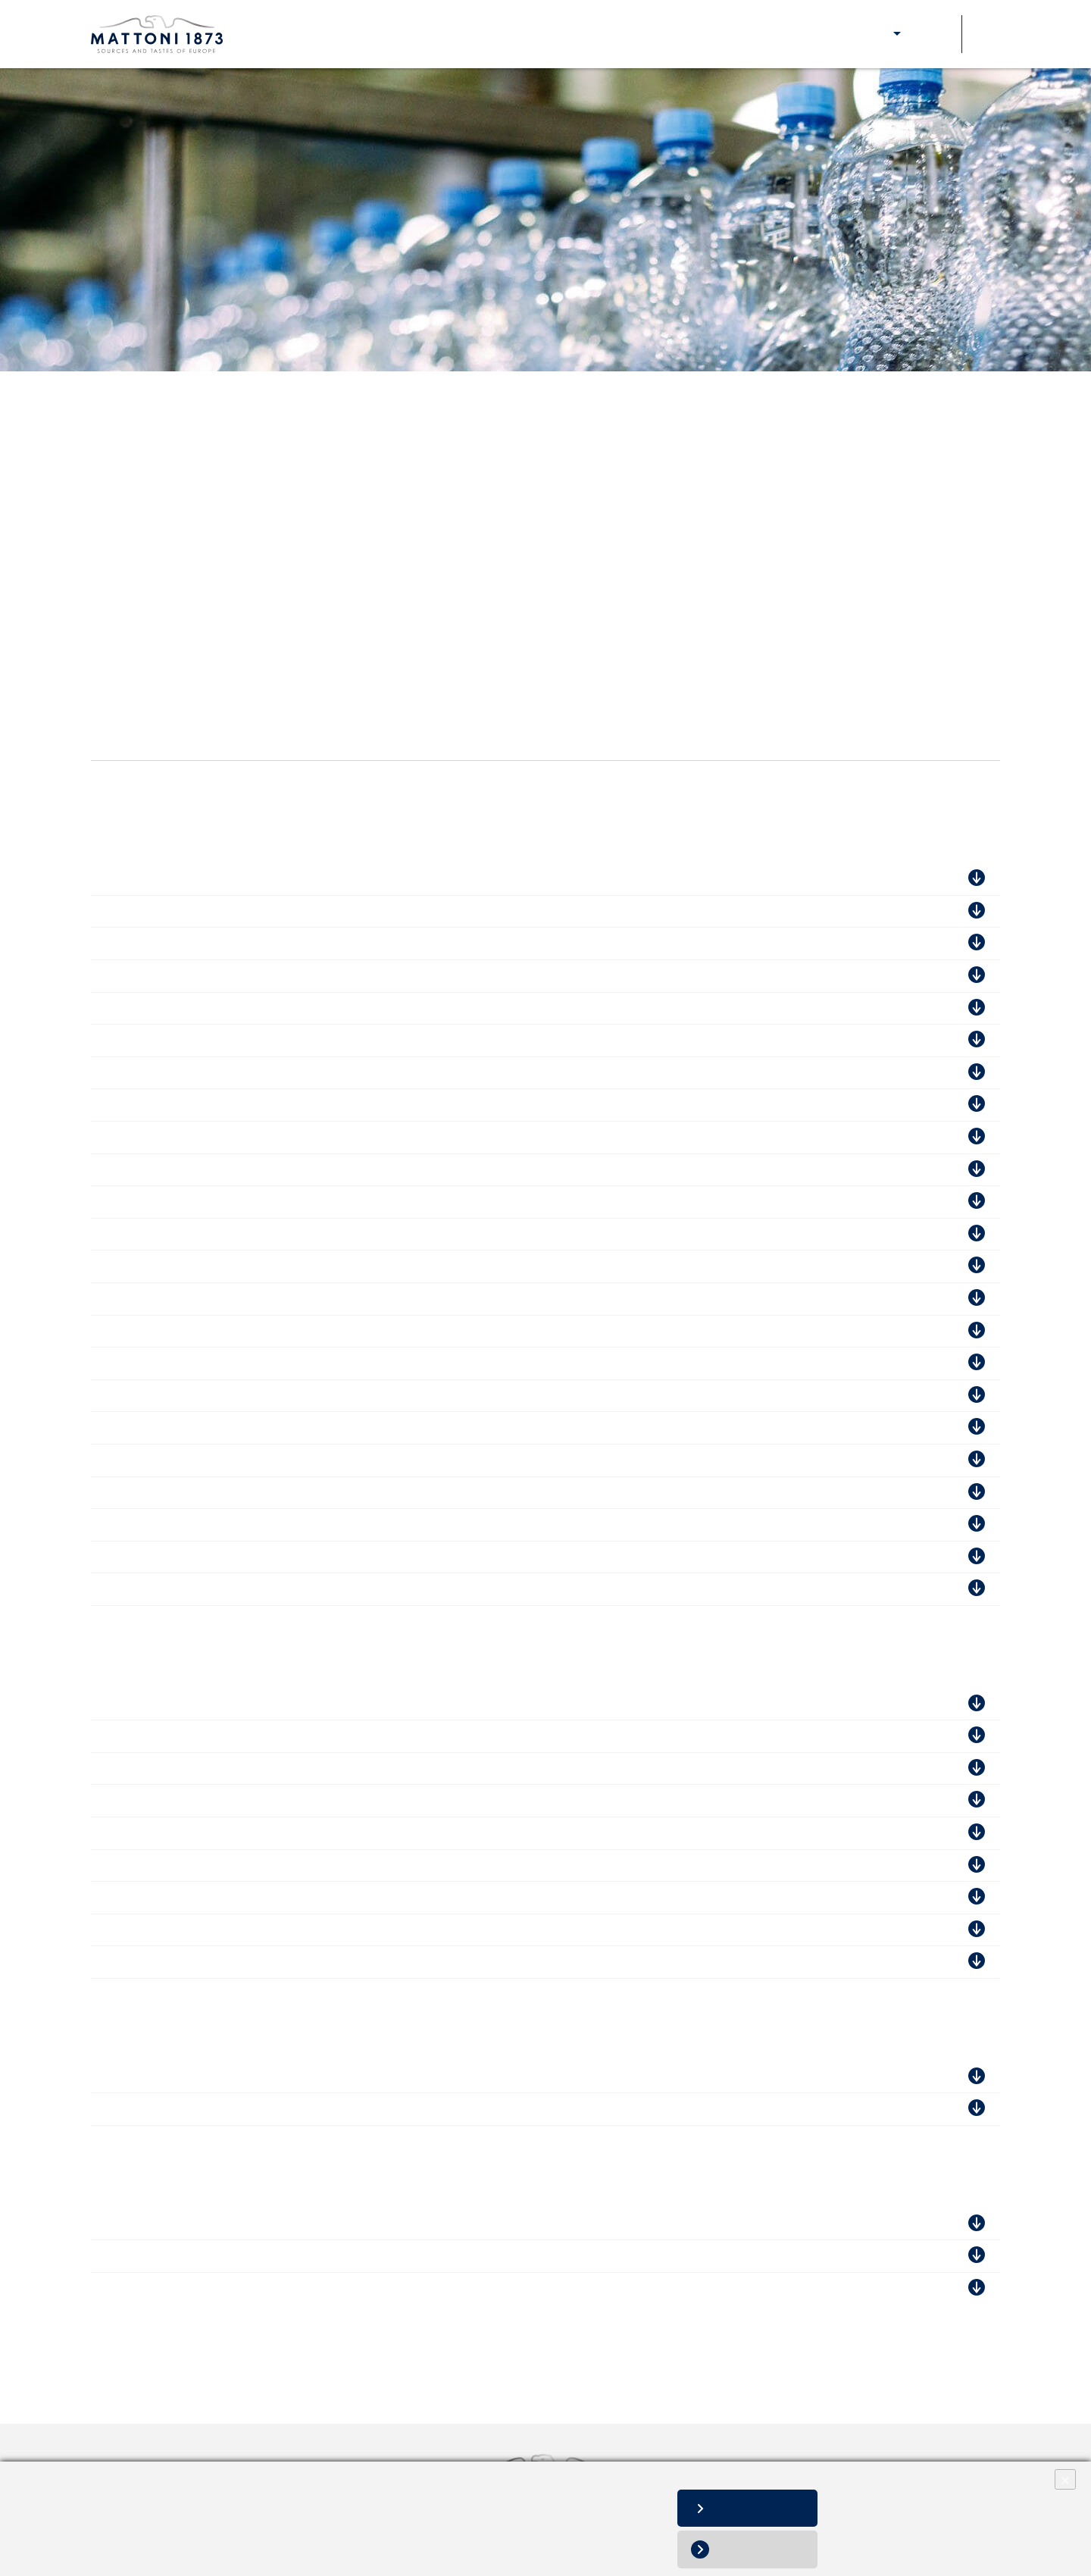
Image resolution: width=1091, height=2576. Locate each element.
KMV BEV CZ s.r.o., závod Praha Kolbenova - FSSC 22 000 (257, 975)
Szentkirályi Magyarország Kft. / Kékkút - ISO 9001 (235, 1865)
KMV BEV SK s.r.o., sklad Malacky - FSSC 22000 (229, 2224)
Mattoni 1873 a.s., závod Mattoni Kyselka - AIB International (261, 1524)
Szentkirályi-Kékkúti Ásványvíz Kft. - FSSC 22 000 (233, 1735)
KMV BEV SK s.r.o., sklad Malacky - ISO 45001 (223, 2288)
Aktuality (638, 33)
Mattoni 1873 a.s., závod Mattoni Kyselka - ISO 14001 (242, 1331)
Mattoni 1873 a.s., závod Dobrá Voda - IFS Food (226, 878)
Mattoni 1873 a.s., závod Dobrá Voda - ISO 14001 (229, 1266)
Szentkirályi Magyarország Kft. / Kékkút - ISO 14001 (238, 1897)
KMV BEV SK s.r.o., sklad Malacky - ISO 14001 (223, 2255)
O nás (300, 33)
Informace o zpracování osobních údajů (109, 2538)
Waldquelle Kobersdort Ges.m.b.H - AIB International (242, 2108)
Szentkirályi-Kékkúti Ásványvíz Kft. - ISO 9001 (223, 1768)
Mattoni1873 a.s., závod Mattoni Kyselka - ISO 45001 (240, 1363)
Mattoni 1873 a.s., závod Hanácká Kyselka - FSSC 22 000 (253, 911)
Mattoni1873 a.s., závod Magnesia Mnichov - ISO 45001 (248, 1427)
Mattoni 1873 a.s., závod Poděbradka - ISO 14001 (230, 1201)
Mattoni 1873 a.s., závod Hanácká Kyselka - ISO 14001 (245, 1460)
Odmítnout (764, 2549)
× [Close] (1065, 2479)
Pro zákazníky (792, 33)
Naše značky (371, 33)
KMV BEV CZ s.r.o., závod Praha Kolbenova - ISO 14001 (250, 1008)
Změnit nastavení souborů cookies (98, 2554)
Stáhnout (936, 878)
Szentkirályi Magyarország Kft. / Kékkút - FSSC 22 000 (246, 1832)
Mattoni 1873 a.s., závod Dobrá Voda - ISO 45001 (229, 1298)
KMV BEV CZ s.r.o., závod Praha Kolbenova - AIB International (269, 943)
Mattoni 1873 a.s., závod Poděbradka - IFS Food (227, 1137)
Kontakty (707, 33)
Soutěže (933, 33)
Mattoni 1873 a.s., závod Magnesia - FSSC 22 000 (231, 1104)
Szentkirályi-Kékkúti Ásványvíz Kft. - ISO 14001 (226, 1800)
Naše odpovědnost (480, 33)
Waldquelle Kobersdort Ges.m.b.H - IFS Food (220, 2077)
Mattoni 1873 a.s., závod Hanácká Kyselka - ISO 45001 (245, 1492)
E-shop (871, 33)
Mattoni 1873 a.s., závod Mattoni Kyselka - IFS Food (239, 1072)
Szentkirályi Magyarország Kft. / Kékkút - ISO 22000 (238, 1929)
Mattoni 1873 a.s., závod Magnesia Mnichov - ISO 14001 (250, 1395)
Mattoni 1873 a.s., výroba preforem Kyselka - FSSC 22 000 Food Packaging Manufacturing (349, 1040)
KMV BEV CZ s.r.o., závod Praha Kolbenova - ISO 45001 (250, 1169)
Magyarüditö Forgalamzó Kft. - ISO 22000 (209, 1704)
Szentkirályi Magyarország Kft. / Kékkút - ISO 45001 (238, 1961)
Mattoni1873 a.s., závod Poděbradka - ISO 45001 (229, 1234)
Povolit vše (764, 2508)
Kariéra (574, 33)
